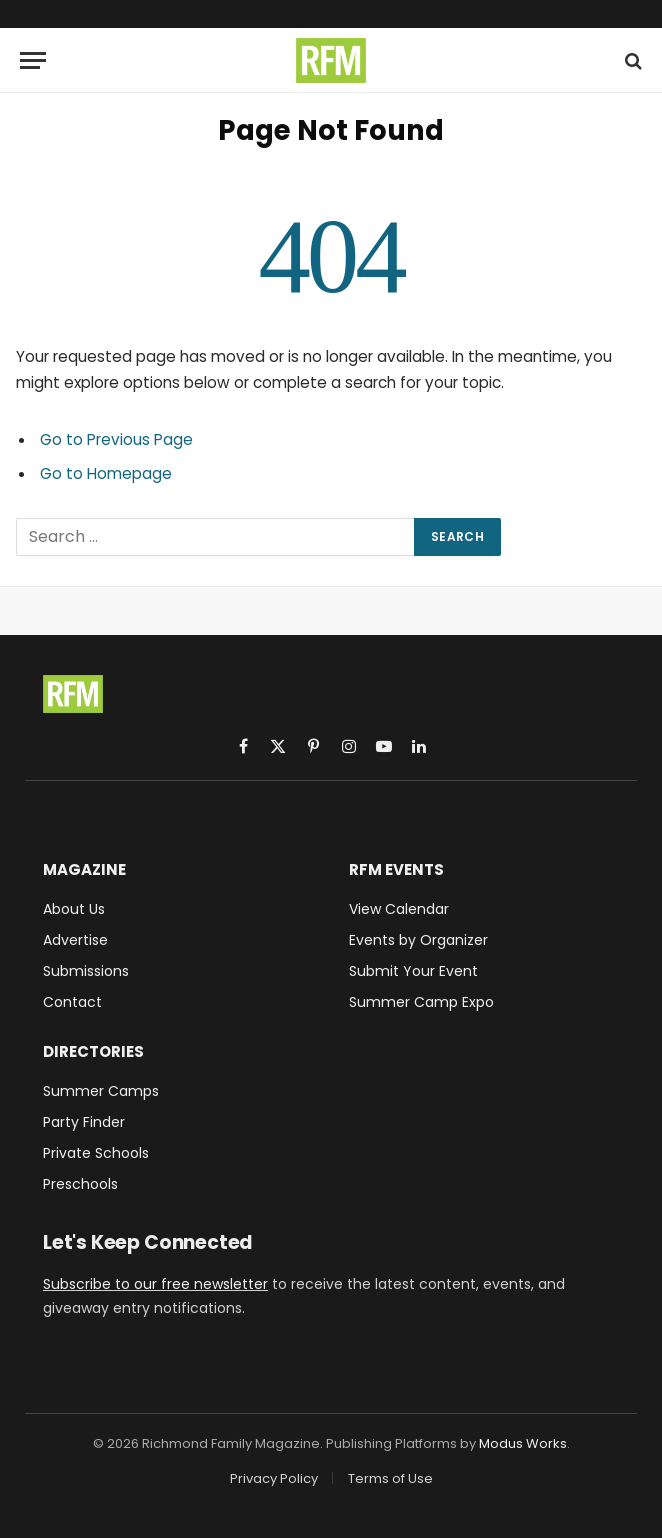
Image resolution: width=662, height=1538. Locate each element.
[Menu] (33, 60)
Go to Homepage (106, 473)
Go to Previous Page (116, 439)
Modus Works (523, 1443)
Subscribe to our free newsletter (155, 1284)
